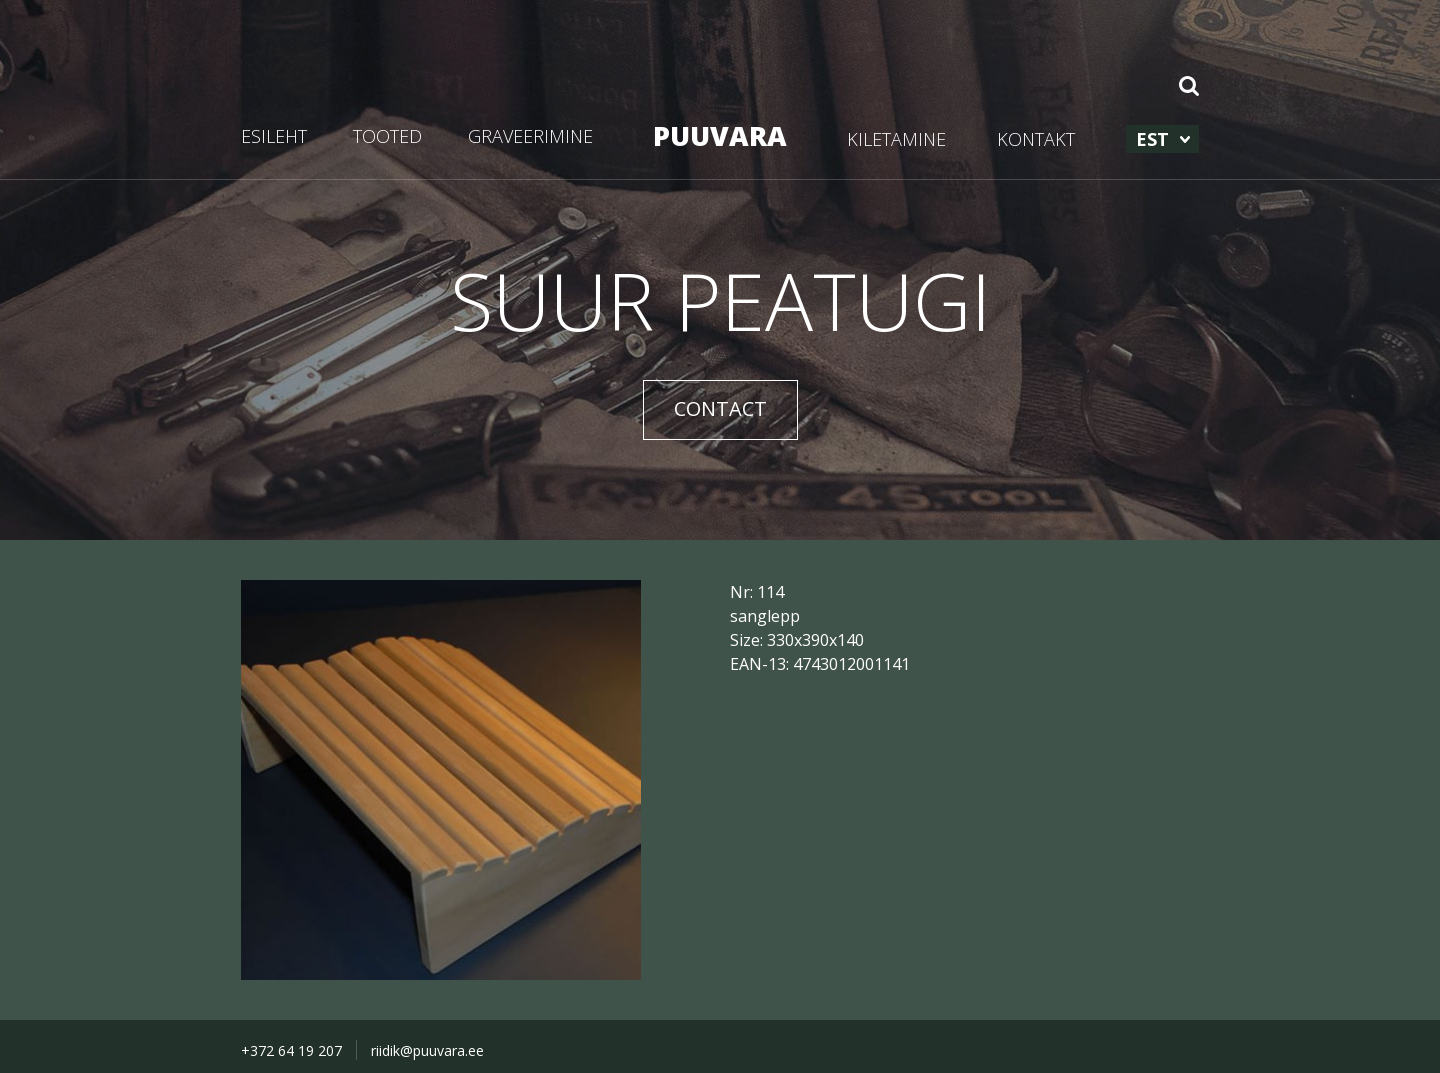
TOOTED (387, 136)
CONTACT (720, 408)
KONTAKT (1036, 139)
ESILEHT (274, 136)
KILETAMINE (896, 139)
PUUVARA (720, 135)
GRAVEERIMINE (530, 136)
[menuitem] (1162, 139)
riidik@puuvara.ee (427, 1050)
